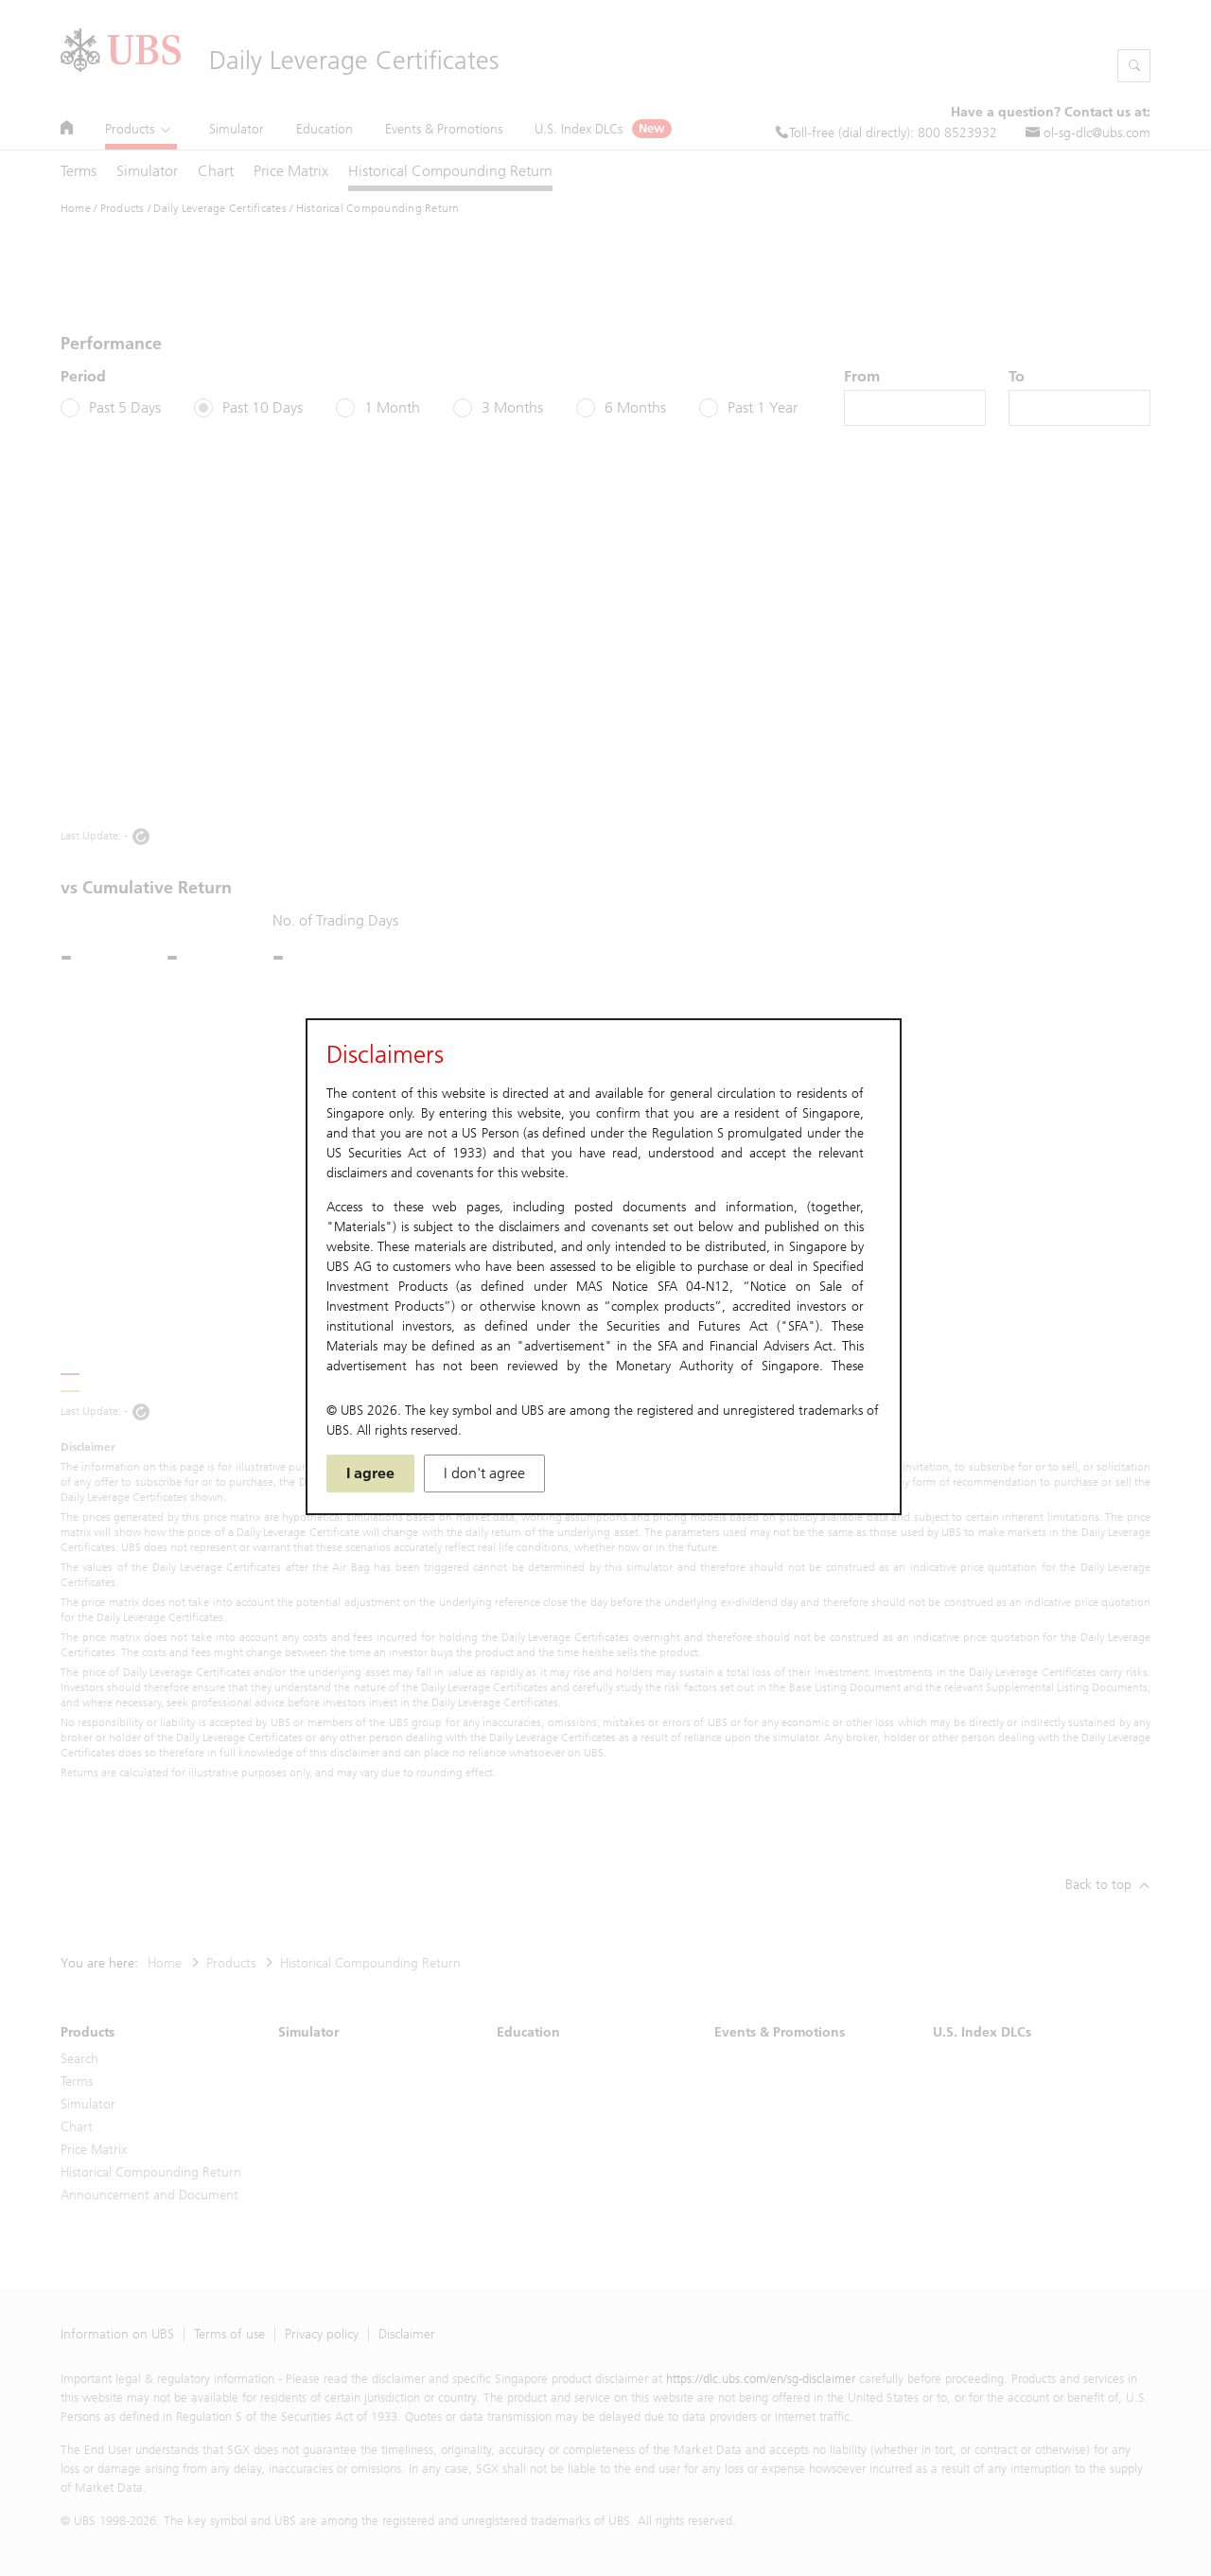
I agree (370, 1473)
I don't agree (484, 1473)
